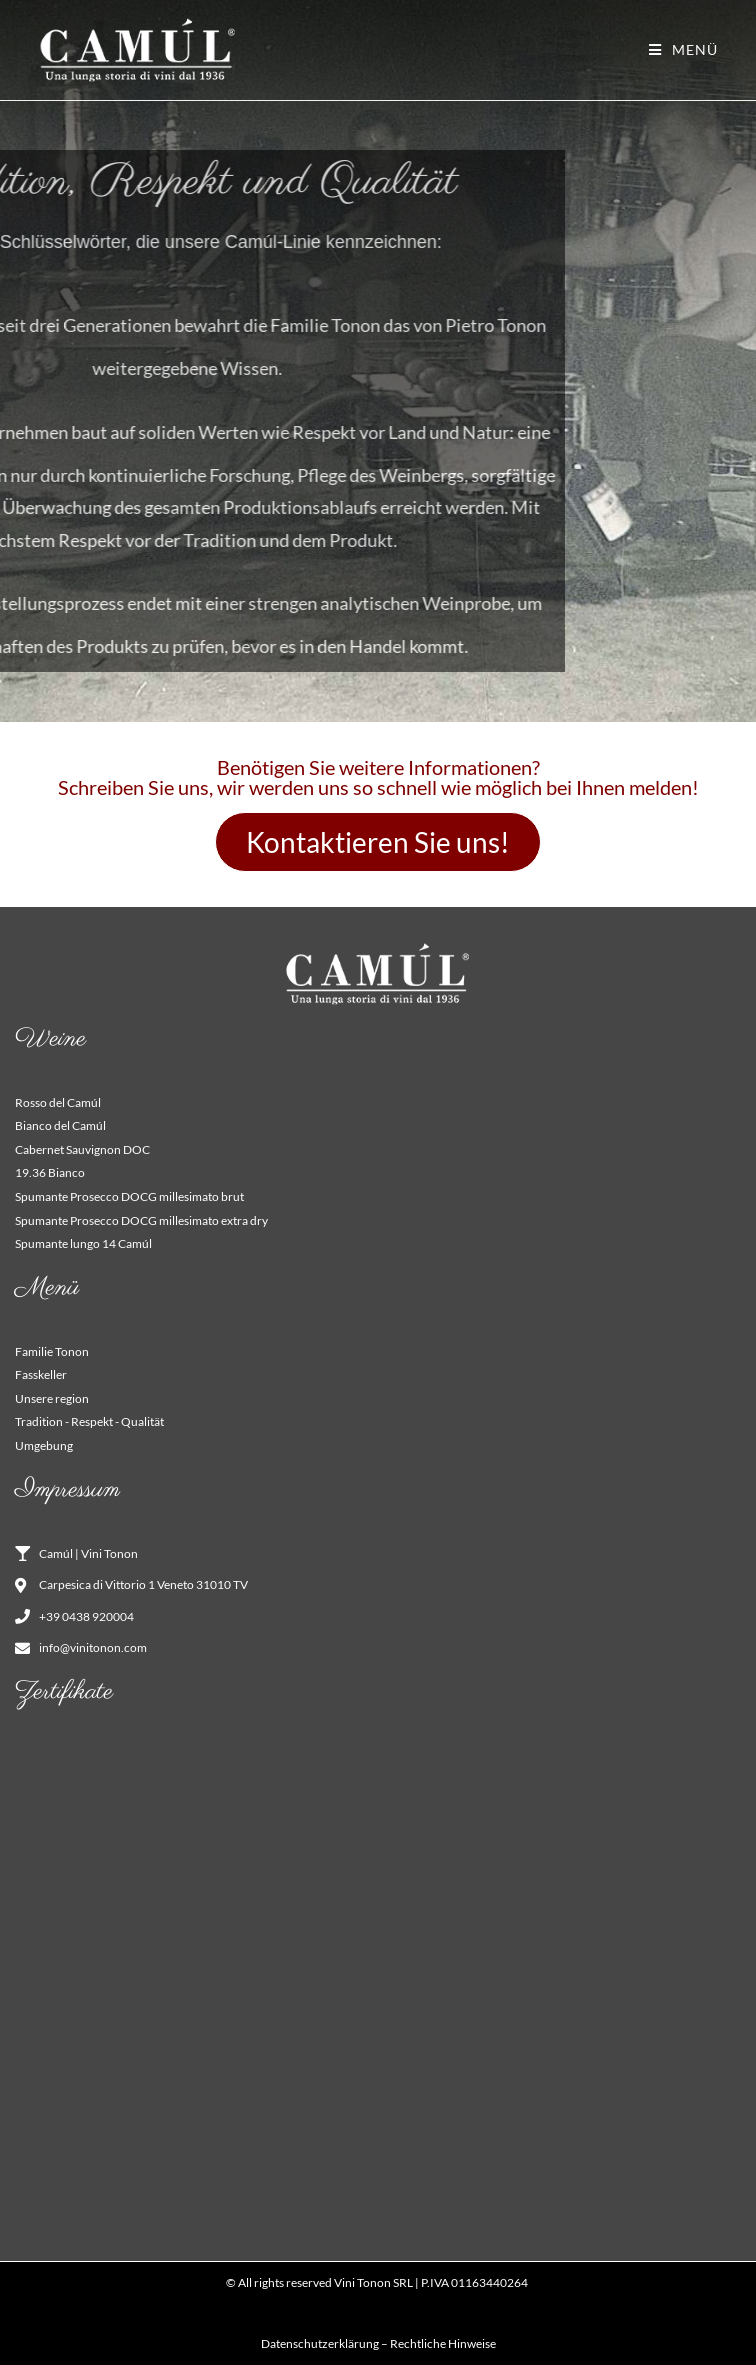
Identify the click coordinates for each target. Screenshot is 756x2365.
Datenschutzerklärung (320, 2343)
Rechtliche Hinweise (443, 2343)
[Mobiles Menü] (683, 49)
